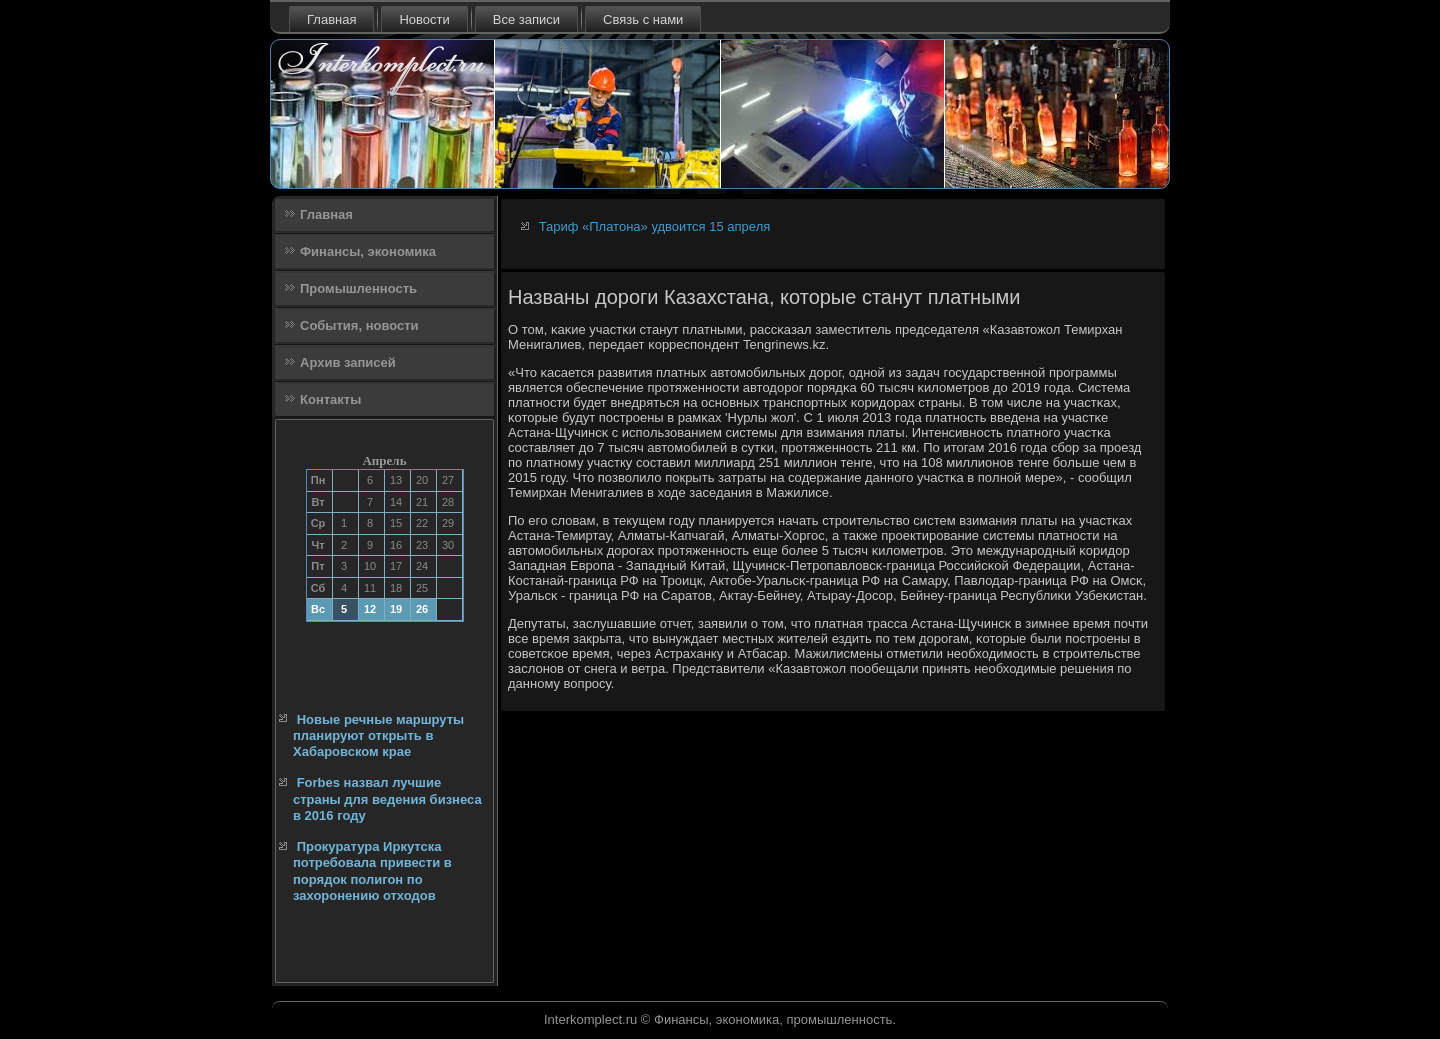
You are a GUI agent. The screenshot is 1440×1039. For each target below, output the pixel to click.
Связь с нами (643, 19)
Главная (331, 19)
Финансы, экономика (368, 251)
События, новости (359, 325)
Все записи (526, 19)
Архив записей (348, 362)
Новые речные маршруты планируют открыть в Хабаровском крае (378, 736)
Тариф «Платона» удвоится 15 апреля (655, 226)
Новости (424, 19)
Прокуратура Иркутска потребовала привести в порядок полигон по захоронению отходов (372, 871)
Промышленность (358, 288)
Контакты (330, 399)
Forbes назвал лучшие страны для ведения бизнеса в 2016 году (387, 799)
